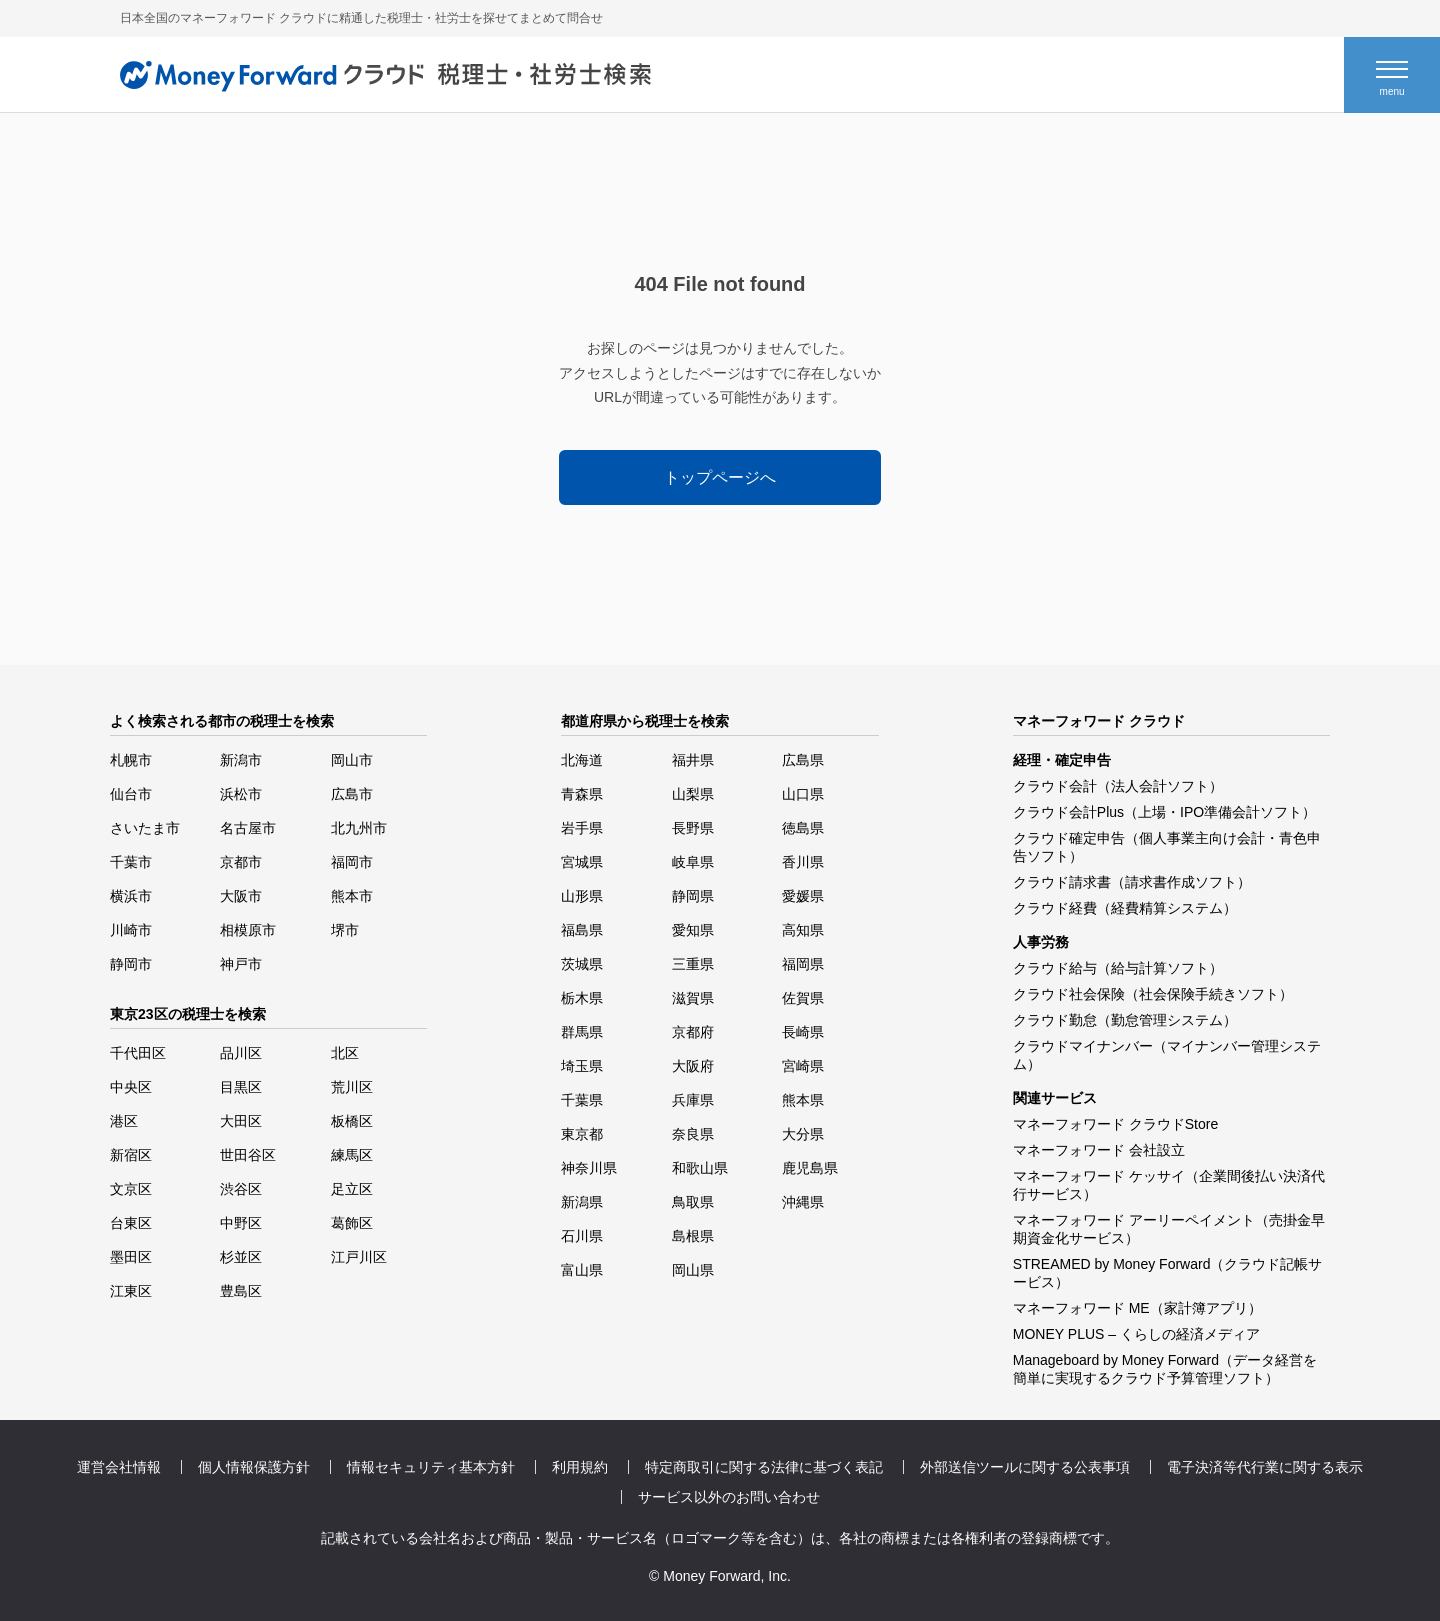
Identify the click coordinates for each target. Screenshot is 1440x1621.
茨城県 (582, 964)
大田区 (241, 1121)
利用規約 (580, 1467)
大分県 (803, 1134)
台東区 (131, 1223)
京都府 (693, 1032)
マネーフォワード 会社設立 (1099, 1150)
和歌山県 (700, 1168)
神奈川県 (589, 1168)
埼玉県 (582, 1066)
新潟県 (582, 1202)
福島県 (582, 930)
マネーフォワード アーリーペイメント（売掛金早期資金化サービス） (1169, 1229)
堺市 (345, 930)
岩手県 (582, 828)
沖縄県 (803, 1202)
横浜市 (131, 896)
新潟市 (241, 760)
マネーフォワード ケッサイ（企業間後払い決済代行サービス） (1169, 1185)
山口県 (803, 794)
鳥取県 (693, 1202)
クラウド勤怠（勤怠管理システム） (1125, 1020)
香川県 (803, 862)
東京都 (582, 1134)
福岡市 (352, 862)
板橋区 (352, 1121)
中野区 (241, 1223)
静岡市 (131, 964)
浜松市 (241, 794)
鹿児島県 (810, 1168)
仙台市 (131, 794)
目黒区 (241, 1087)
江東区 (131, 1291)
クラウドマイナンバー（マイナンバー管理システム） (1167, 1055)
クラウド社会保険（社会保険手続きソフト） (1153, 994)
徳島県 (803, 828)
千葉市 (131, 862)
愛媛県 (803, 896)
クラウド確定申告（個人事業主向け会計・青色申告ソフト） (1167, 847)
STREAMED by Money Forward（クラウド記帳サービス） (1168, 1273)
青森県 (582, 794)
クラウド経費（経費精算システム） (1125, 908)
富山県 (582, 1270)
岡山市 (352, 760)
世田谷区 (248, 1155)
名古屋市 (248, 828)
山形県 (582, 896)
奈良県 (693, 1134)
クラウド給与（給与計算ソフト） (1118, 968)
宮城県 (582, 862)
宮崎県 (803, 1066)
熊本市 (352, 896)
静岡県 (693, 896)
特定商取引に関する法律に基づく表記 (764, 1467)
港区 (124, 1121)
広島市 (352, 794)
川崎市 (131, 930)
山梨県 (693, 794)
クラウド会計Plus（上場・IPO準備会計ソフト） (1164, 812)
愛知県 (693, 930)
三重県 (693, 964)
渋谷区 (241, 1189)
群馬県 (582, 1032)
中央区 (131, 1087)
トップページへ (720, 477)
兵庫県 (693, 1100)
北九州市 (359, 828)
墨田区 (131, 1257)
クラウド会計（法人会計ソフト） (1118, 786)
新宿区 (131, 1155)
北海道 (582, 760)
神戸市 (241, 964)
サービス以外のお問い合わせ (729, 1497)
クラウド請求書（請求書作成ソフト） (1132, 882)
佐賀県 (803, 998)
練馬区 (352, 1155)
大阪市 (241, 896)
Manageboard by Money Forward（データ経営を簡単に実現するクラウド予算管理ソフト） (1165, 1369)
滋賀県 (693, 998)
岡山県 (693, 1270)
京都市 (241, 862)
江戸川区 (359, 1257)
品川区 (241, 1053)
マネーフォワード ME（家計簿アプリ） (1137, 1308)
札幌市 (131, 760)
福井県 (693, 760)
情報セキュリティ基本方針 (431, 1467)
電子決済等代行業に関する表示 (1265, 1467)
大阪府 (693, 1066)
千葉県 (582, 1100)
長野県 (693, 828)
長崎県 (803, 1032)
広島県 (803, 760)
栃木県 (582, 998)
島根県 (693, 1236)
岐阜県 (693, 862)
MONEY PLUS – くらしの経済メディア (1136, 1334)
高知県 (803, 930)
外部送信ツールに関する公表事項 (1025, 1467)
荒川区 (352, 1087)
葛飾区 (352, 1223)
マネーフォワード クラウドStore (1115, 1124)
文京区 (131, 1189)
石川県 (582, 1236)
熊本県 (803, 1100)
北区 (345, 1053)
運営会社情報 (119, 1467)
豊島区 (241, 1291)
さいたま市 (145, 828)
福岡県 (803, 964)
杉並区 (241, 1257)
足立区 (352, 1189)
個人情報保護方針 (254, 1467)
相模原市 (248, 930)
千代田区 (138, 1053)
